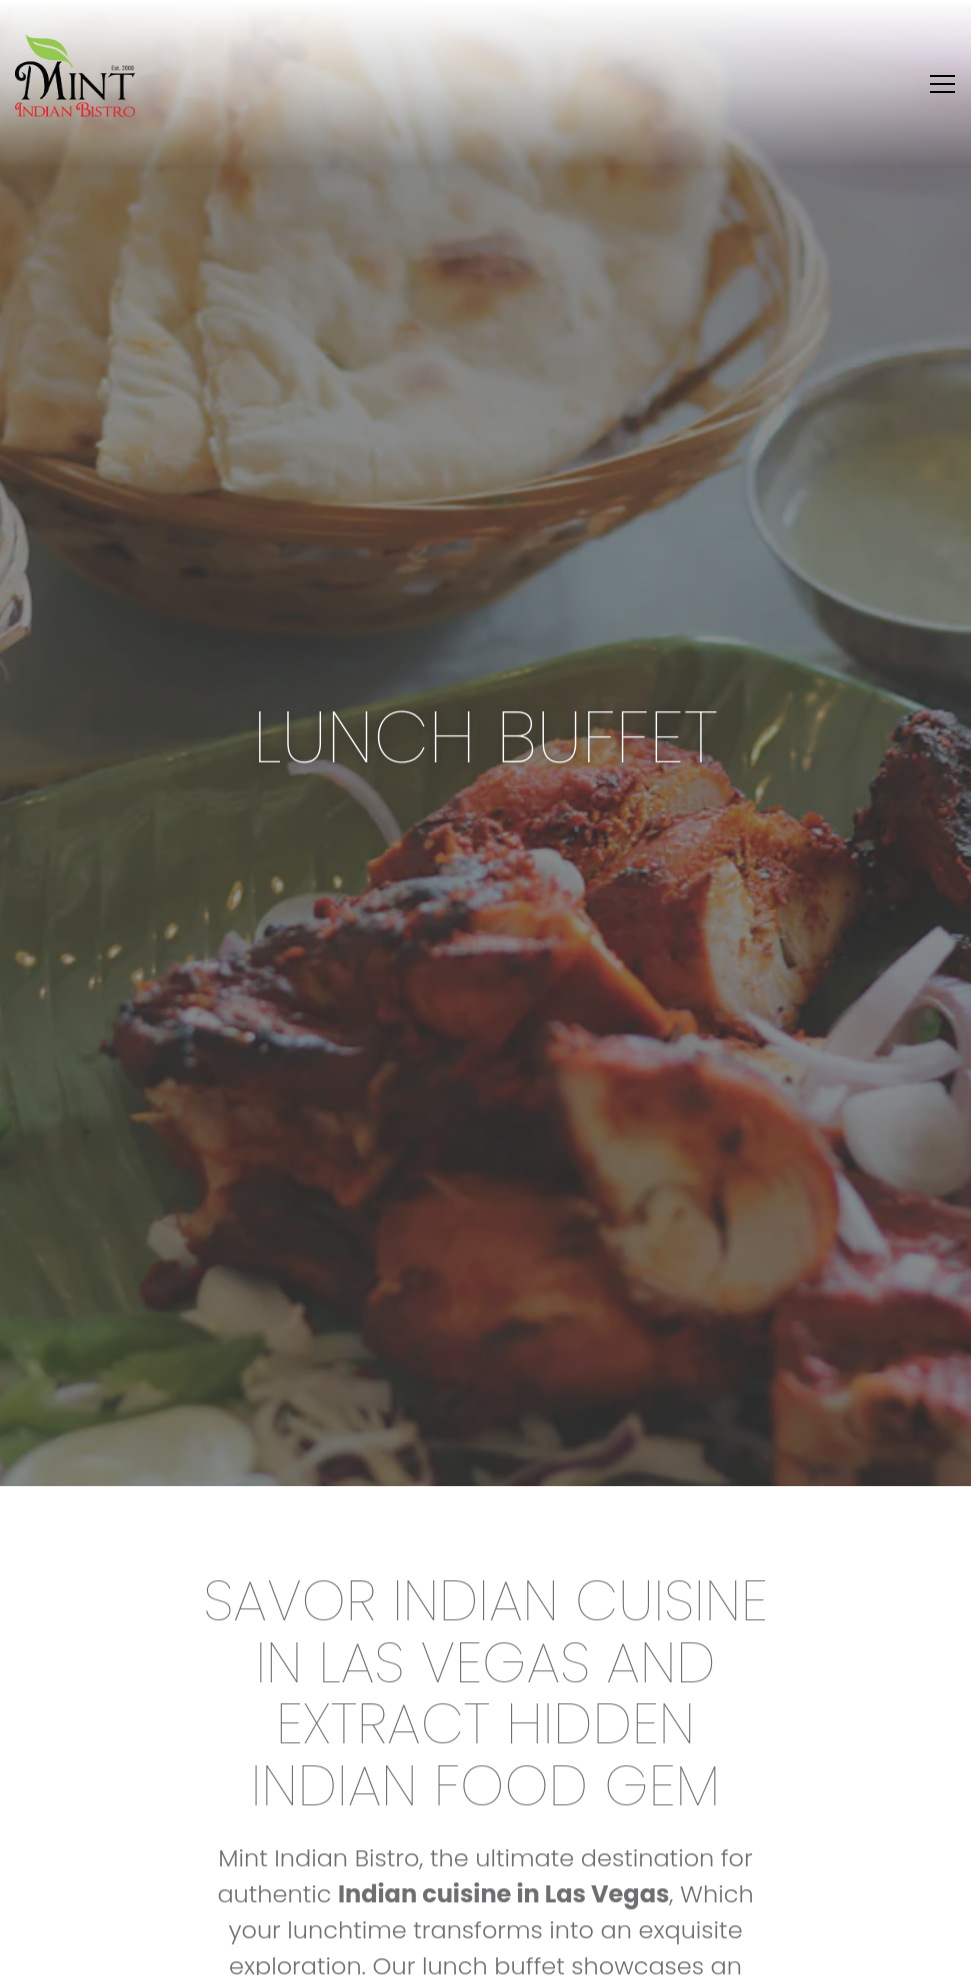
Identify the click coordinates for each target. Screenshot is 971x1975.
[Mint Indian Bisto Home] (75, 75)
